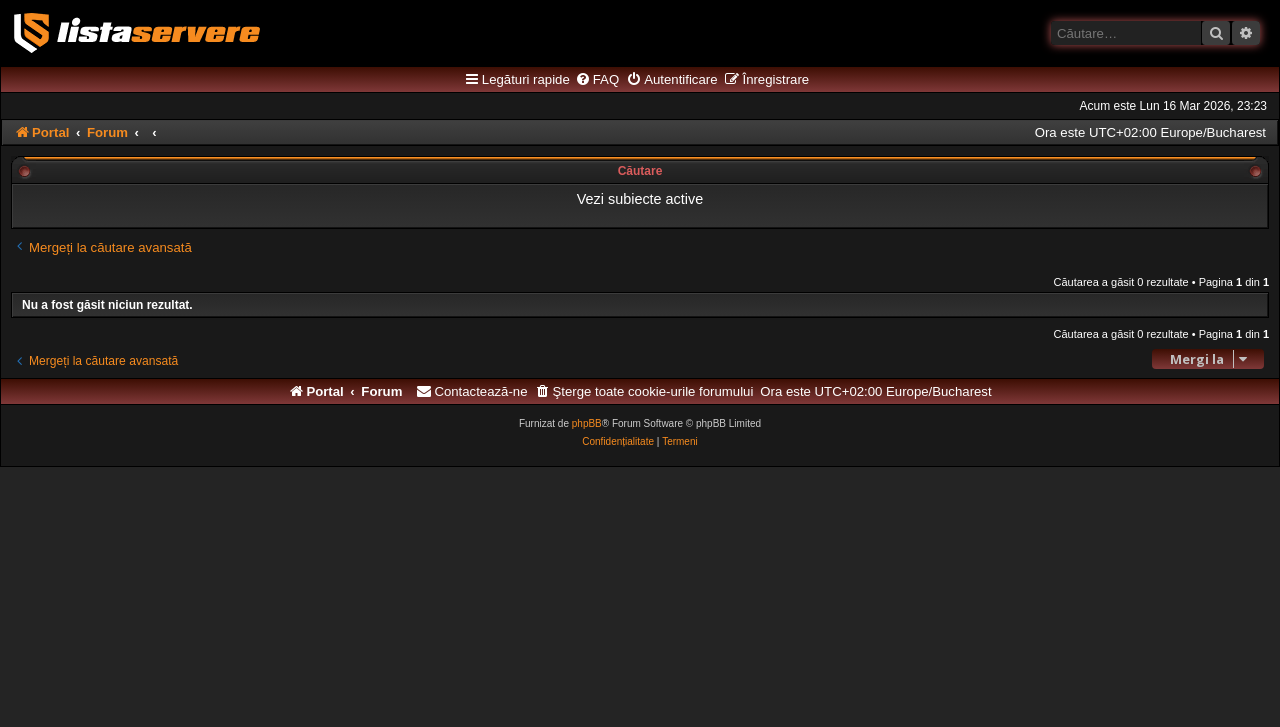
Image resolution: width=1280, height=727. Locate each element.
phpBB (587, 423)
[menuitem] (597, 80)
